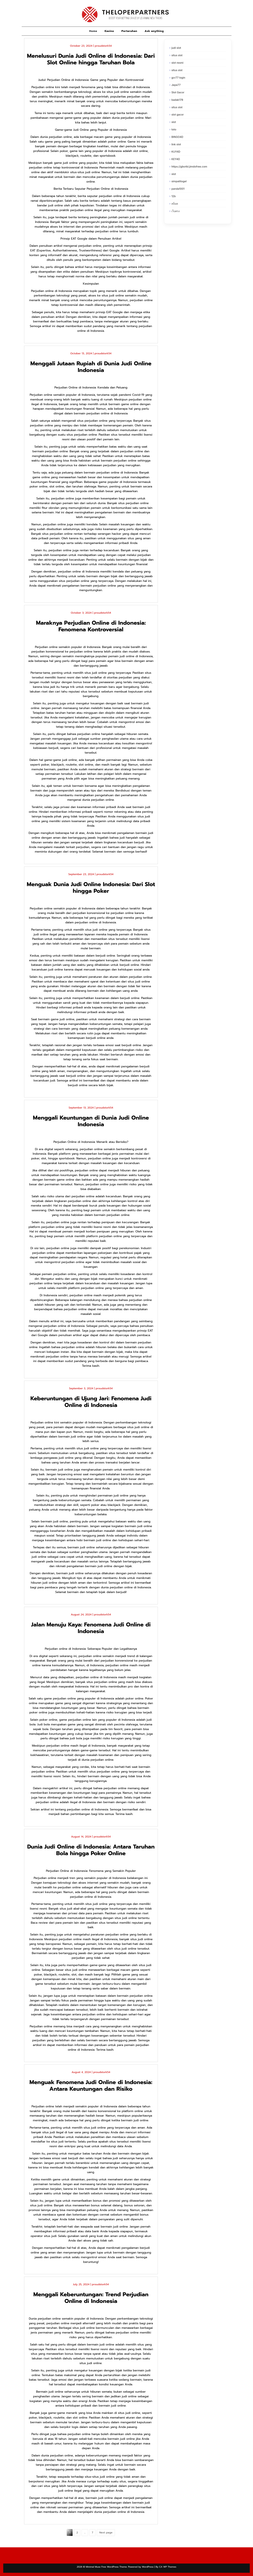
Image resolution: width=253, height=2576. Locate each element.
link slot (176, 144)
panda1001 (178, 188)
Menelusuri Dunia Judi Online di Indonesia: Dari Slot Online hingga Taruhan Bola (91, 59)
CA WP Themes (167, 2567)
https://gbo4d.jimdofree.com (189, 166)
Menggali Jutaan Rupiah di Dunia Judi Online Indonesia (91, 366)
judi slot (176, 47)
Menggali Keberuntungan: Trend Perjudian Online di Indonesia (90, 2297)
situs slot (176, 55)
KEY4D (175, 159)
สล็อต (174, 203)
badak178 (177, 99)
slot (173, 122)
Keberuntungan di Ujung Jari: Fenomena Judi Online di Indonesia (91, 1401)
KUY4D (175, 151)
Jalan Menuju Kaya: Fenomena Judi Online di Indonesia (91, 1627)
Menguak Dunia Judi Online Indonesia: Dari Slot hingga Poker (91, 887)
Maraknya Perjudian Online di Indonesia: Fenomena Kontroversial (91, 626)
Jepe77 (175, 85)
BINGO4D (177, 137)
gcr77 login (178, 77)
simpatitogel (179, 181)
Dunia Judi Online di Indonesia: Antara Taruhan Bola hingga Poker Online (91, 1849)
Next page (105, 2533)
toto (173, 129)
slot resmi (177, 62)
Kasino (109, 31)
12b (173, 196)
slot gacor (177, 114)
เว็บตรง (175, 211)
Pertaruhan (129, 31)
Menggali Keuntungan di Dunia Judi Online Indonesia (91, 1121)
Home (93, 31)
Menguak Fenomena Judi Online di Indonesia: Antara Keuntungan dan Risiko (90, 2085)
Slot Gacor (177, 92)
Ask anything (154, 31)
